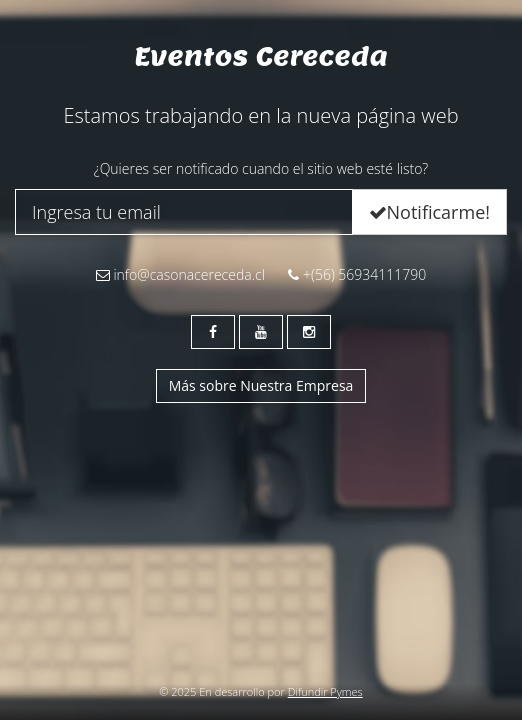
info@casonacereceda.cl (180, 274)
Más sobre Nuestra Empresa (261, 385)
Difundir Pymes (325, 691)
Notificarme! (429, 212)
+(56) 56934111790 (357, 274)
